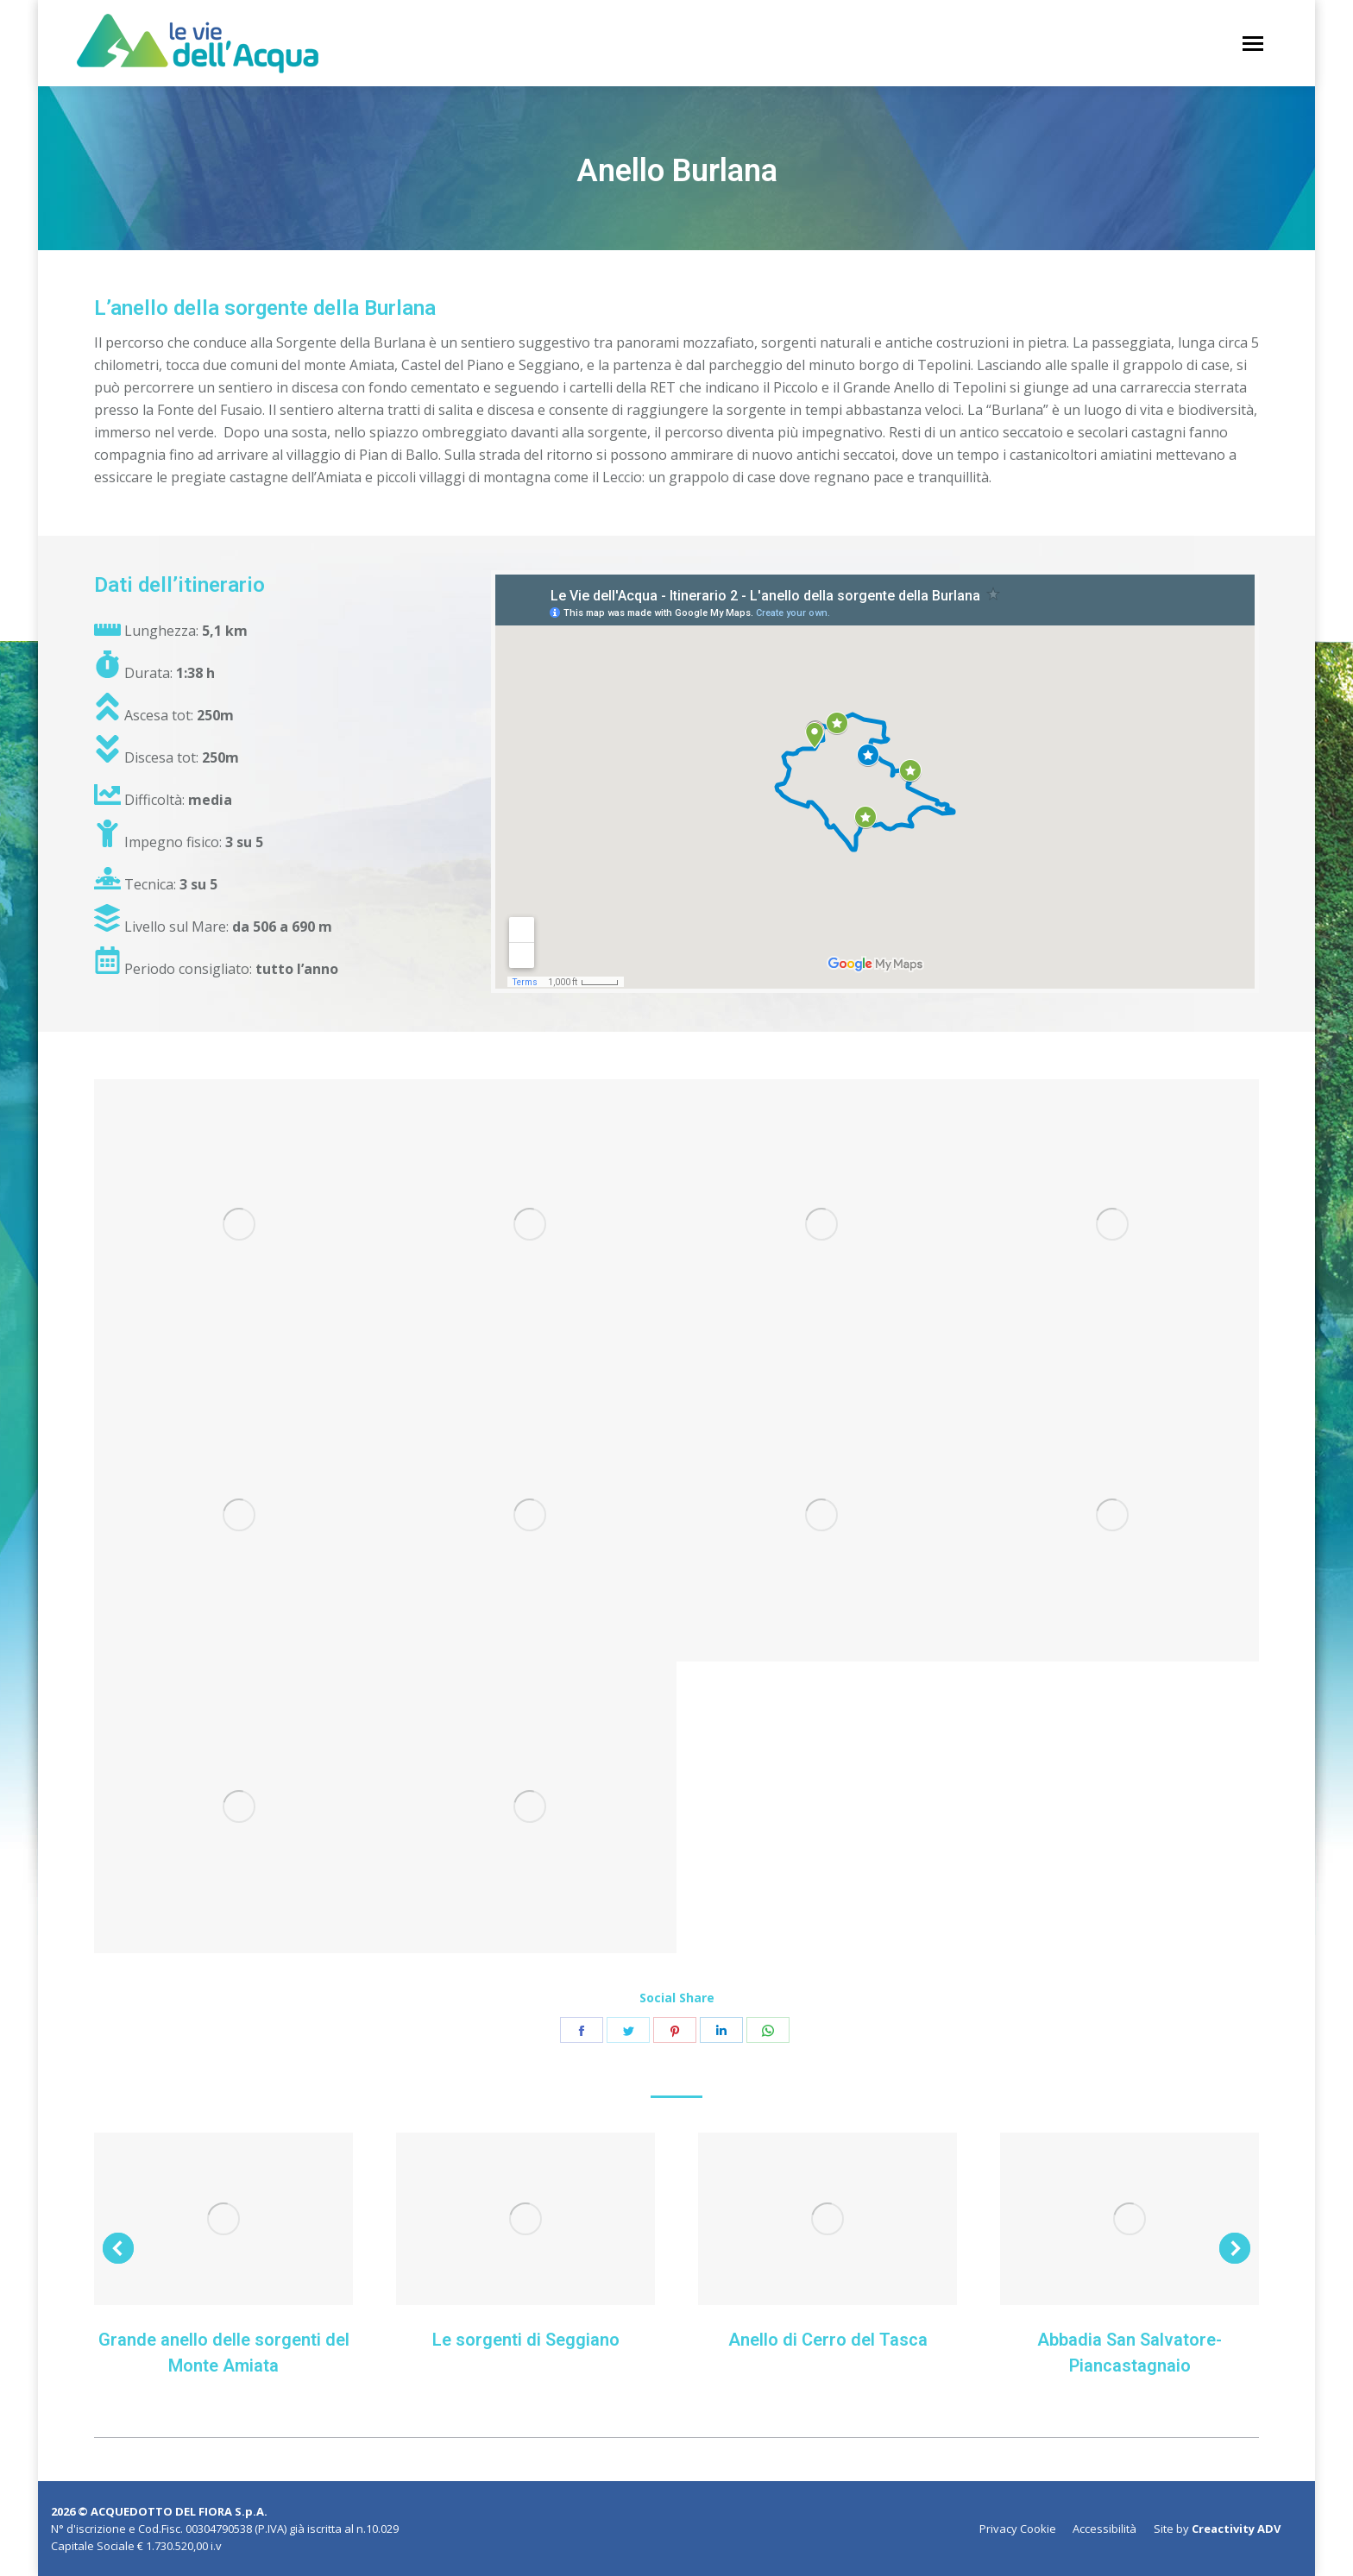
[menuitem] (1017, 2528)
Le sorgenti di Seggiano (526, 2339)
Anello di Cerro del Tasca (828, 2339)
